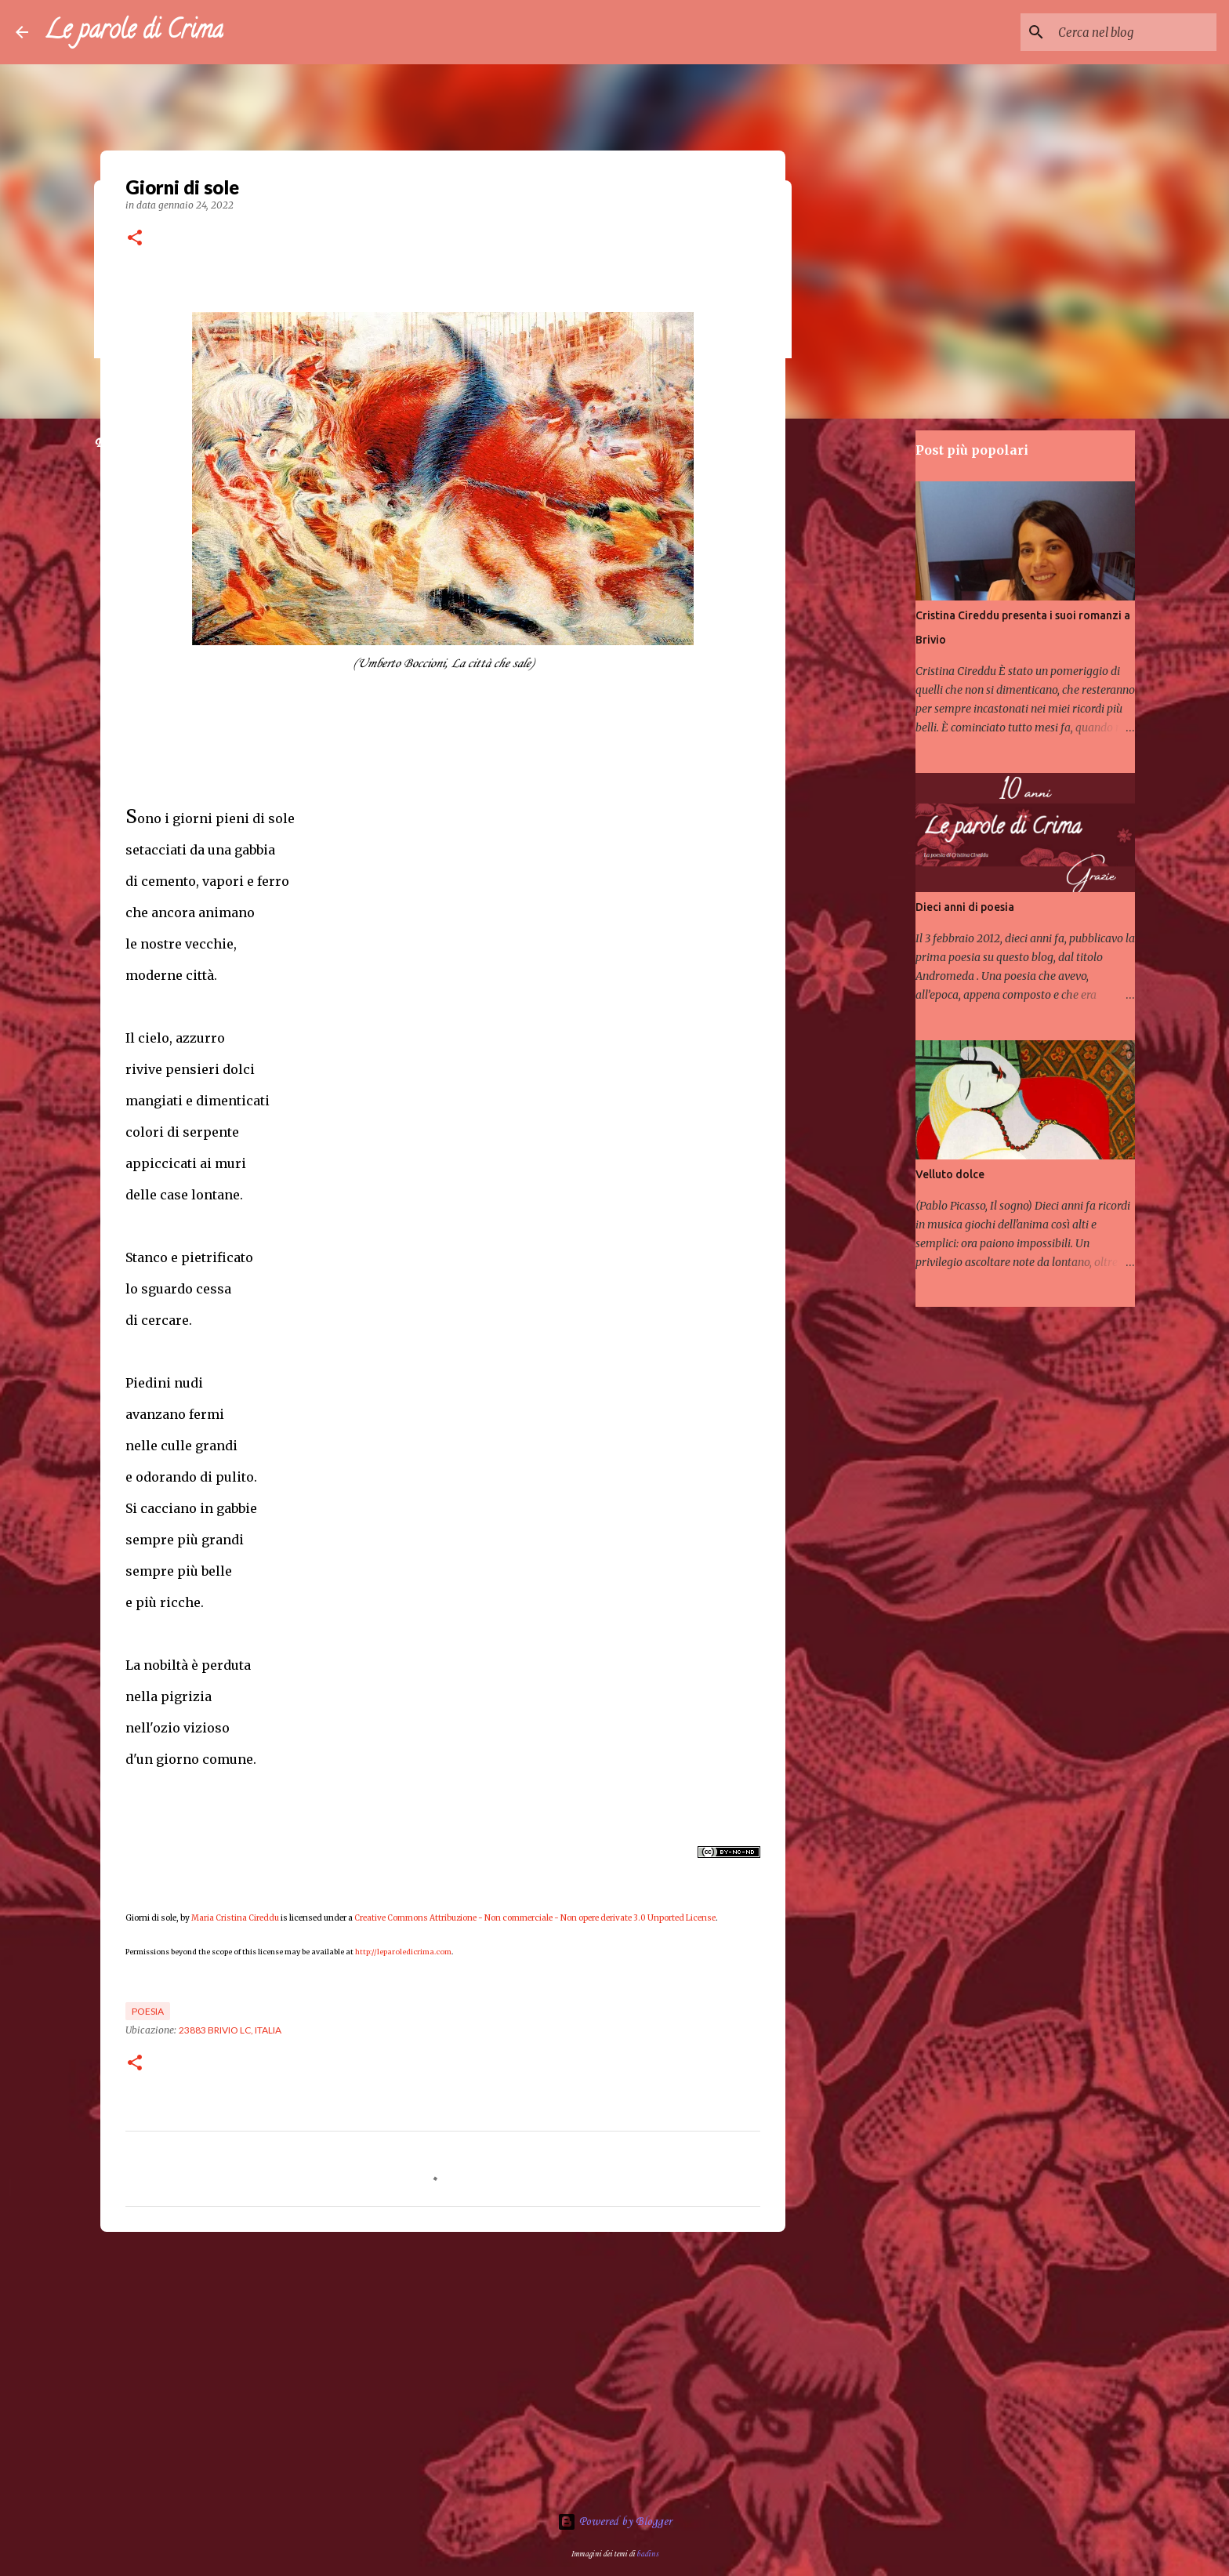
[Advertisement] (443, 2365)
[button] (134, 238)
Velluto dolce (949, 1174)
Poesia (148, 2011)
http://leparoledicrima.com (403, 1951)
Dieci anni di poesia (964, 907)
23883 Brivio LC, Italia (230, 2030)
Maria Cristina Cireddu (235, 1918)
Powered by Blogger (614, 2522)
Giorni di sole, (152, 1918)
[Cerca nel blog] (1134, 32)
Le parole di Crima (133, 32)
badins (647, 2554)
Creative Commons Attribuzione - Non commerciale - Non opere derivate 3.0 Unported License (535, 1918)
